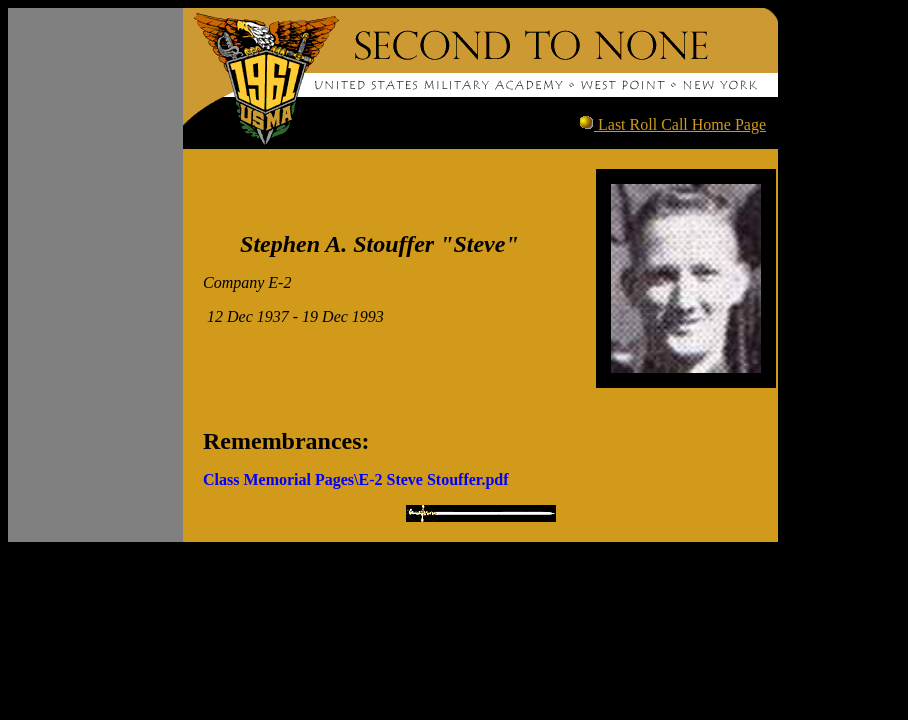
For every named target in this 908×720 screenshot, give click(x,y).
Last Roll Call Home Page (680, 124)
